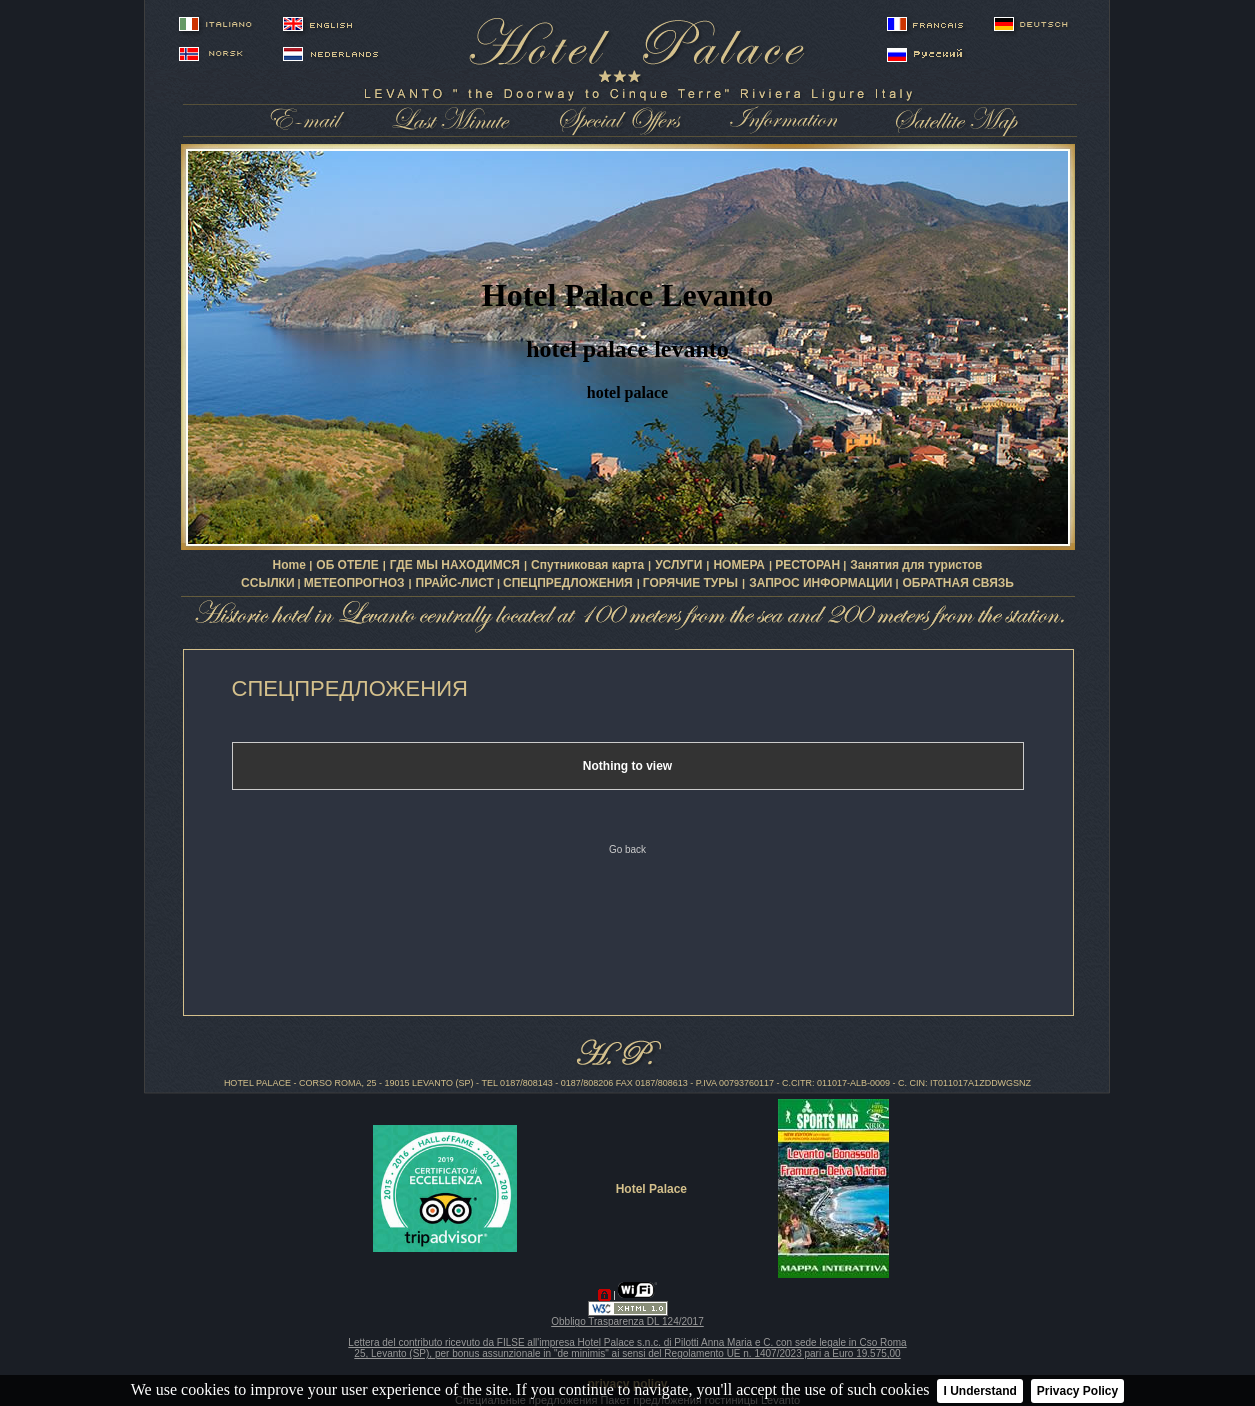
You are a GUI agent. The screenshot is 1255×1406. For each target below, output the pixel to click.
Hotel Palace (651, 1189)
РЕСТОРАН (807, 565)
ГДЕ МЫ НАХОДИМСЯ (455, 565)
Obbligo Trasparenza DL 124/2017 (627, 1321)
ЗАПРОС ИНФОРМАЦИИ (820, 583)
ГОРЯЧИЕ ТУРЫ (690, 583)
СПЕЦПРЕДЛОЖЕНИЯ (568, 583)
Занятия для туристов (916, 565)
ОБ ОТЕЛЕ (347, 565)
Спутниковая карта (587, 565)
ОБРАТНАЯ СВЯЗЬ (958, 583)
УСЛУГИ (678, 565)
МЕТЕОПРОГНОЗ (354, 583)
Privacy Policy (1077, 1391)
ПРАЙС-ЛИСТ (455, 583)
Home (291, 565)
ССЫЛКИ (267, 583)
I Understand (979, 1391)
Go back (627, 849)
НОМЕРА (739, 565)
